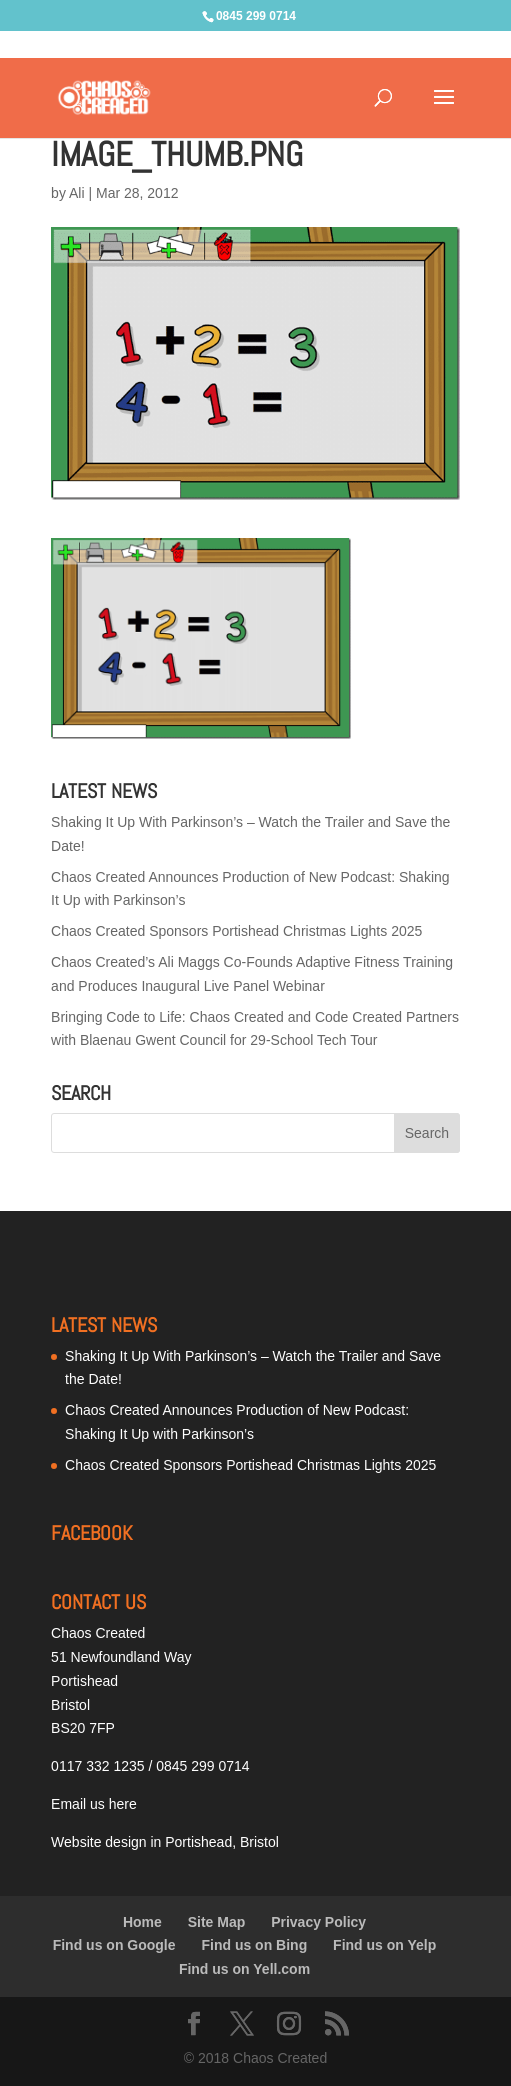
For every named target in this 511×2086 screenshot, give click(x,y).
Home (142, 1922)
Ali (77, 193)
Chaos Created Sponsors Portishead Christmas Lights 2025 (236, 931)
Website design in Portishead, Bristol (165, 1842)
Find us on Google (114, 1945)
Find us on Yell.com (244, 1969)
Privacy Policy (318, 1922)
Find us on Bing (254, 1945)
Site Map (217, 1922)
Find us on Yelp (384, 1945)
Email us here (94, 1804)
